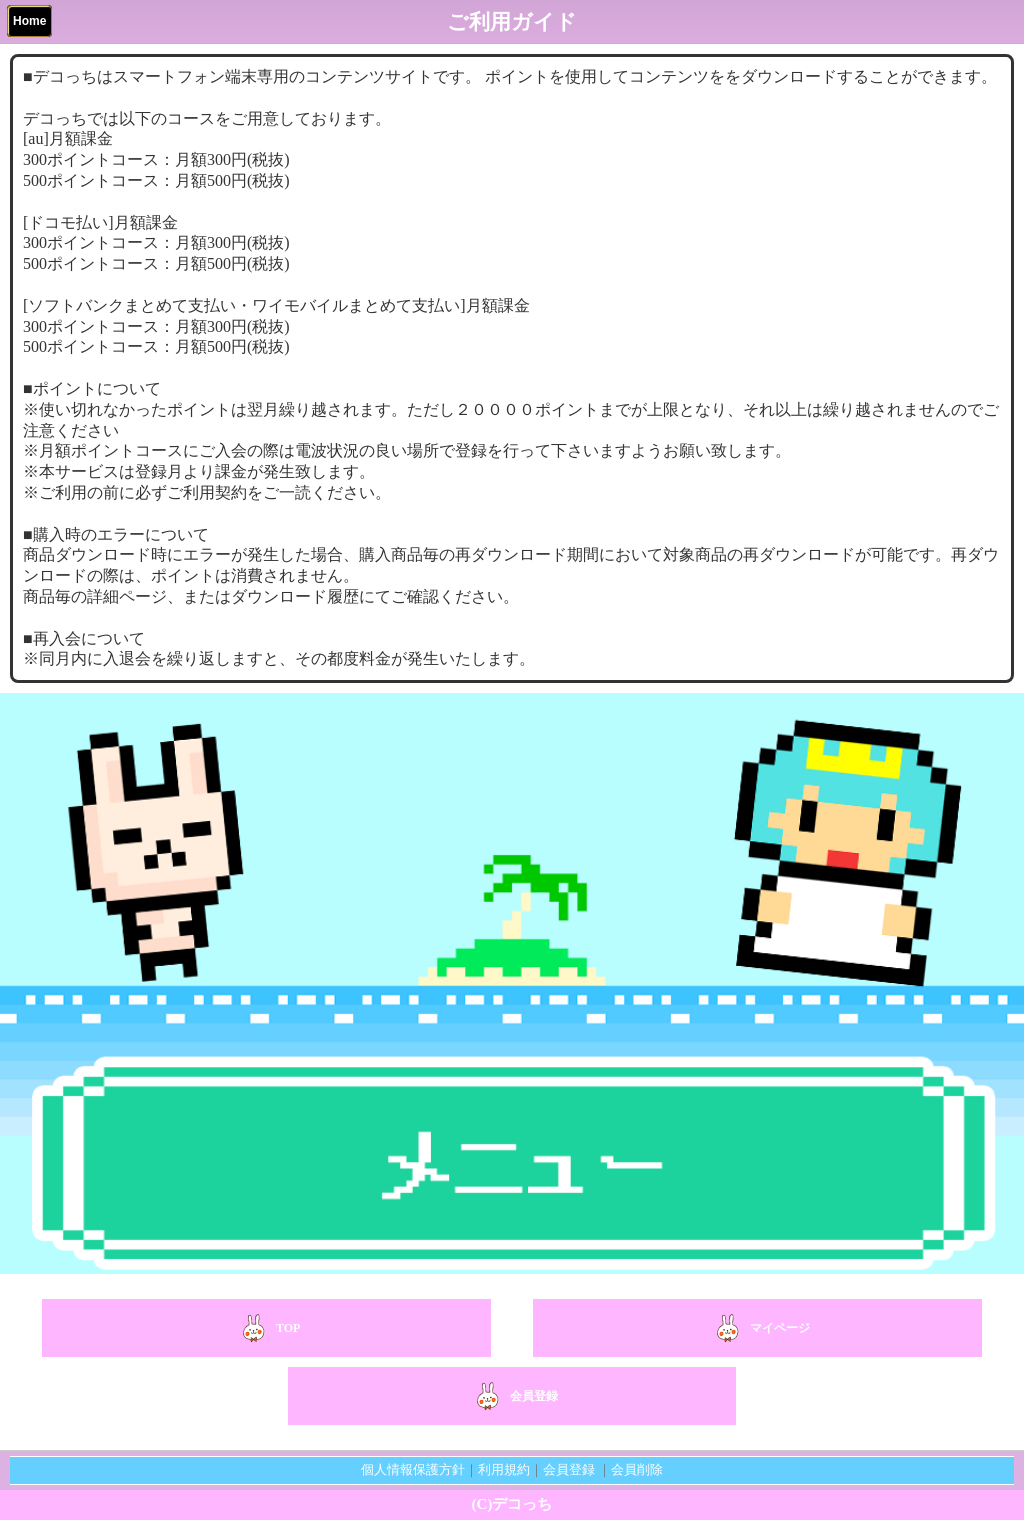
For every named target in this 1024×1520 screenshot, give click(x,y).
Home (29, 21)
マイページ (758, 1328)
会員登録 (512, 1396)
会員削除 (637, 1469)
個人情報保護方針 (413, 1469)
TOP (266, 1328)
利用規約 (504, 1469)
